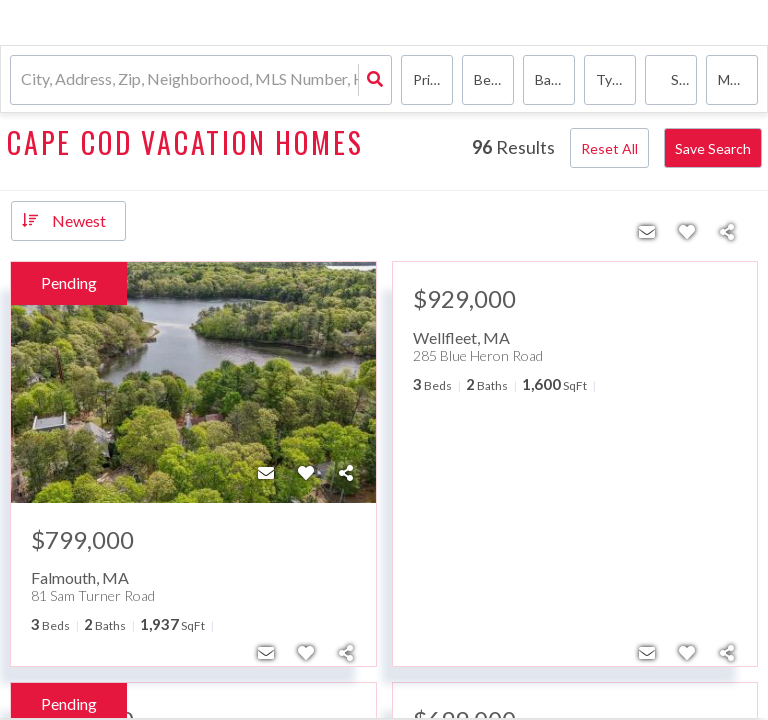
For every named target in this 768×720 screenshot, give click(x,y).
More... (738, 79)
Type (612, 79)
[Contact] (266, 473)
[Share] (346, 473)
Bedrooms (494, 79)
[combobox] (22, 80)
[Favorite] (306, 473)
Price (429, 79)
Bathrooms (555, 79)
